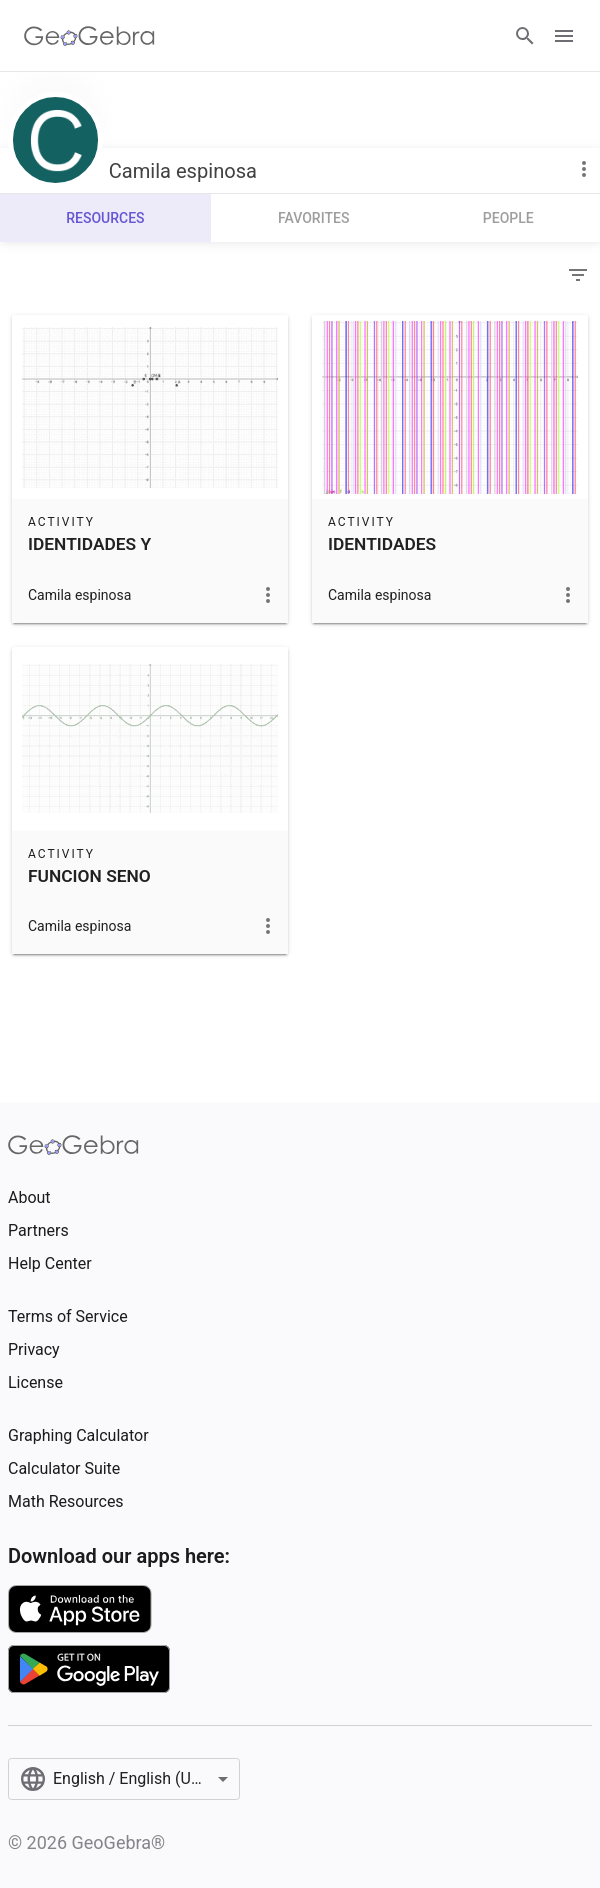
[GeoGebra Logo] (89, 36)
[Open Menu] (564, 36)
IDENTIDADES (382, 544)
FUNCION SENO (89, 876)
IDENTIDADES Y (89, 544)
